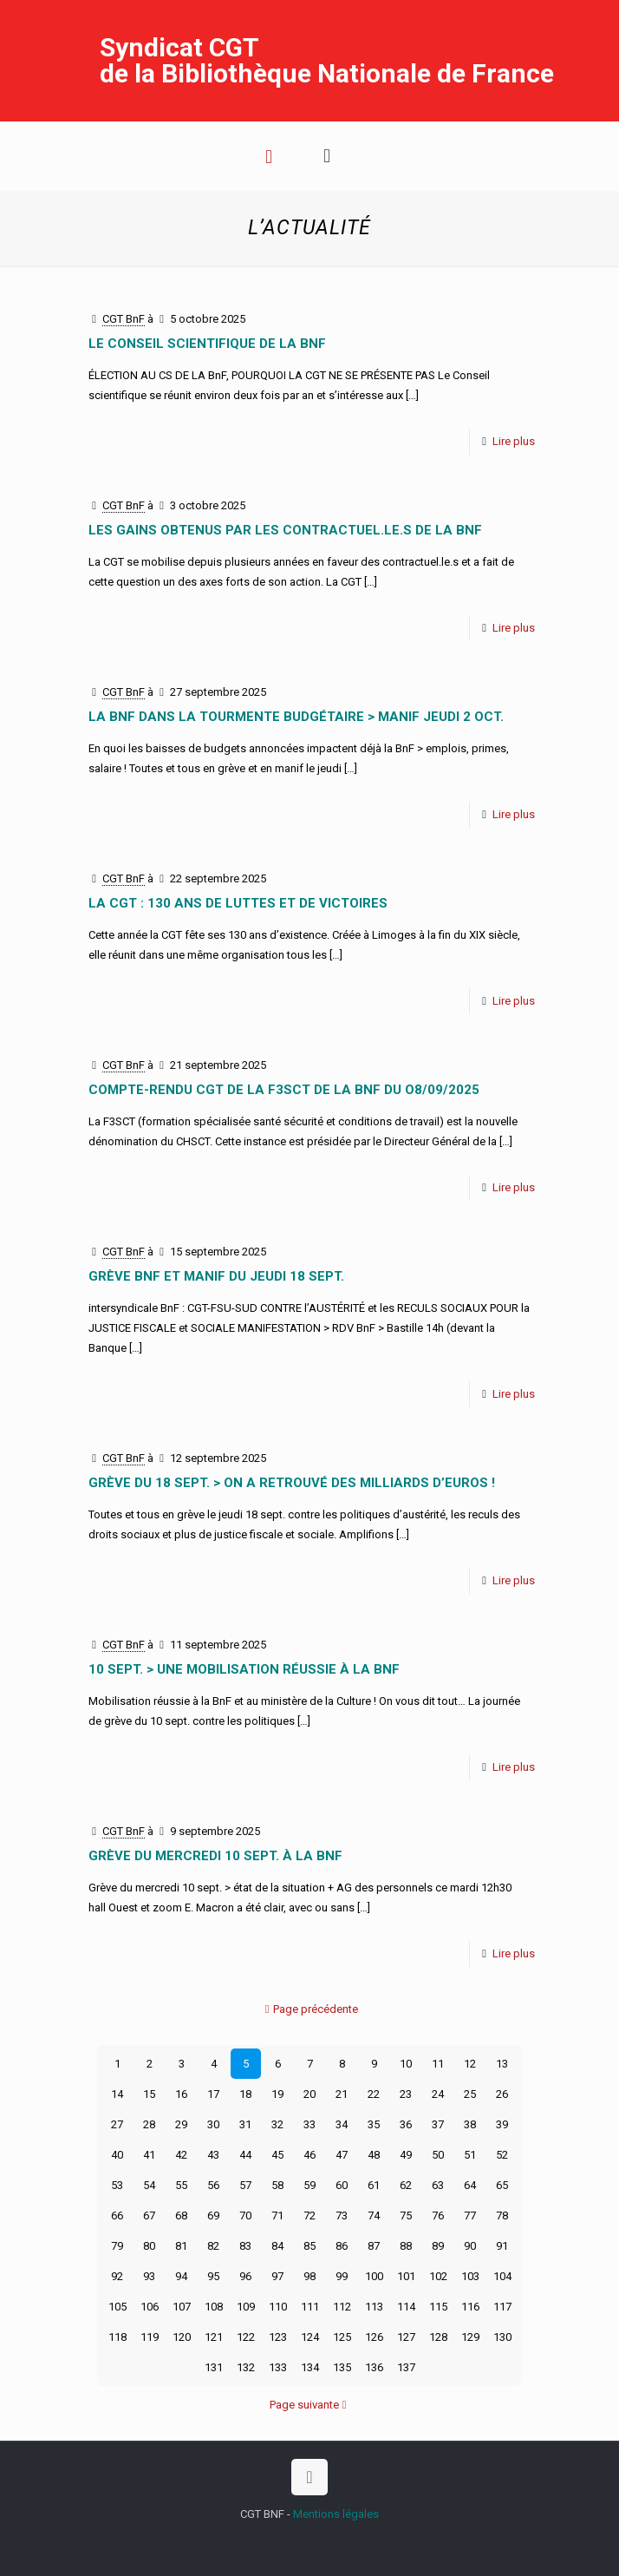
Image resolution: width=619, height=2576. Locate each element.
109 (246, 2306)
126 (374, 2336)
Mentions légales (336, 2513)
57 (245, 2185)
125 (342, 2336)
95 (213, 2276)
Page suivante (310, 2404)
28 (149, 2124)
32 (277, 2124)
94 (181, 2276)
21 (342, 2094)
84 (277, 2245)
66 (117, 2215)
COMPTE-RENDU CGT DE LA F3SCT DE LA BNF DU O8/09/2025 (283, 1090)
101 (406, 2276)
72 (309, 2215)
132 (246, 2367)
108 (214, 2306)
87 (374, 2245)
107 (182, 2306)
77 (470, 2215)
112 (342, 2306)
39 (502, 2124)
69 (213, 2215)
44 (245, 2154)
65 (502, 2185)
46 (309, 2154)
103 (470, 2276)
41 (149, 2154)
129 (470, 2336)
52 (502, 2154)
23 (406, 2094)
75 (406, 2215)
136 (374, 2367)
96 (245, 2276)
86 (342, 2245)
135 (342, 2367)
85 (309, 2245)
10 (406, 2063)
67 (149, 2215)
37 (438, 2124)
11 (438, 2063)
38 (470, 2124)
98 (309, 2276)
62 (406, 2185)
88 (406, 2245)
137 (406, 2367)
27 (117, 2124)
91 (502, 2245)
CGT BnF (123, 318)
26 (502, 2094)
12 (470, 2063)
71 (277, 2215)
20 (309, 2094)
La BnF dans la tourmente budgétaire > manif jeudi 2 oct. (296, 716)
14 (117, 2094)
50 (438, 2154)
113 (374, 2306)
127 (406, 2336)
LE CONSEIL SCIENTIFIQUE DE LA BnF (207, 343)
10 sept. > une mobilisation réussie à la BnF (244, 1669)
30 (213, 2124)
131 (214, 2367)
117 (502, 2306)
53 (117, 2185)
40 (117, 2154)
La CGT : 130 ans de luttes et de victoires (238, 903)
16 (181, 2094)
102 (438, 2276)
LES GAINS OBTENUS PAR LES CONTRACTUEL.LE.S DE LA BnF (285, 530)
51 (470, 2154)
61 (374, 2185)
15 (149, 2094)
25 (470, 2094)
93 (149, 2276)
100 (374, 2276)
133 (278, 2367)
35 (374, 2124)
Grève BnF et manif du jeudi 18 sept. (216, 1276)
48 (374, 2154)
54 (149, 2185)
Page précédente (310, 2009)
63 (438, 2185)
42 (181, 2154)
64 (470, 2185)
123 (278, 2336)
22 (374, 2094)
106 (149, 2306)
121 (214, 2336)
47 (342, 2154)
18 (245, 2094)
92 (117, 2276)
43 (213, 2154)
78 (502, 2215)
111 (310, 2306)
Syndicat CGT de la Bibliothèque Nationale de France (327, 60)
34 (342, 2124)
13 (502, 2063)
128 (438, 2336)
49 (406, 2154)
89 (438, 2245)
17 (213, 2094)
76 (438, 2215)
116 (470, 2306)
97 (277, 2276)
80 (149, 2245)
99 (342, 2276)
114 (406, 2306)
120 (182, 2336)
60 (342, 2185)
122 (246, 2336)
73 (342, 2215)
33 (309, 2124)
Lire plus (513, 441)
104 (502, 2276)
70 (245, 2215)
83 (245, 2245)
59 (309, 2185)
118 (117, 2336)
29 (181, 2124)
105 (117, 2306)
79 (117, 2245)
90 (470, 2245)
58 (277, 2185)
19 (277, 2094)
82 (213, 2245)
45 (277, 2154)
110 (278, 2306)
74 (374, 2215)
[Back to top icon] (309, 2477)
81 (181, 2245)
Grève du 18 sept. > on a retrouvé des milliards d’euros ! (291, 1483)
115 (438, 2306)
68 (181, 2215)
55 (181, 2185)
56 (213, 2185)
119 (149, 2336)
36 (406, 2124)
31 (245, 2124)
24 (438, 2094)
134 (310, 2367)
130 (502, 2336)
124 (310, 2336)
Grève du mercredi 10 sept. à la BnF (215, 1856)
